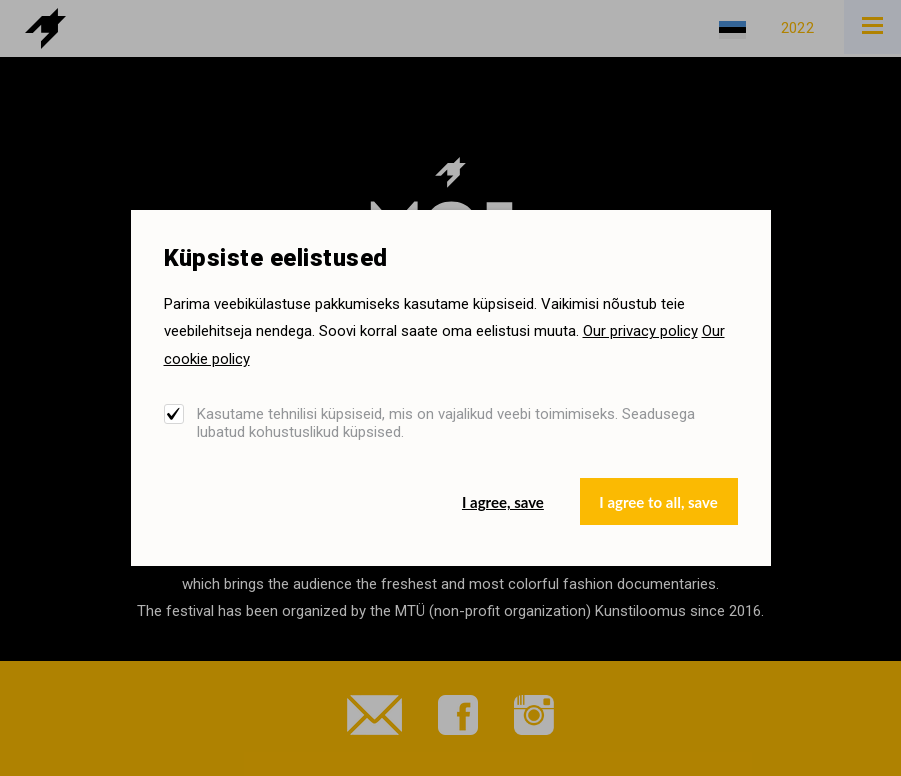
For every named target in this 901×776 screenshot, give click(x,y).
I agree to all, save (658, 502)
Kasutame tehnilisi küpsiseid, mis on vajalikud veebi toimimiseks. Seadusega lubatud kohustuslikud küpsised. (446, 423)
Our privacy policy (640, 331)
